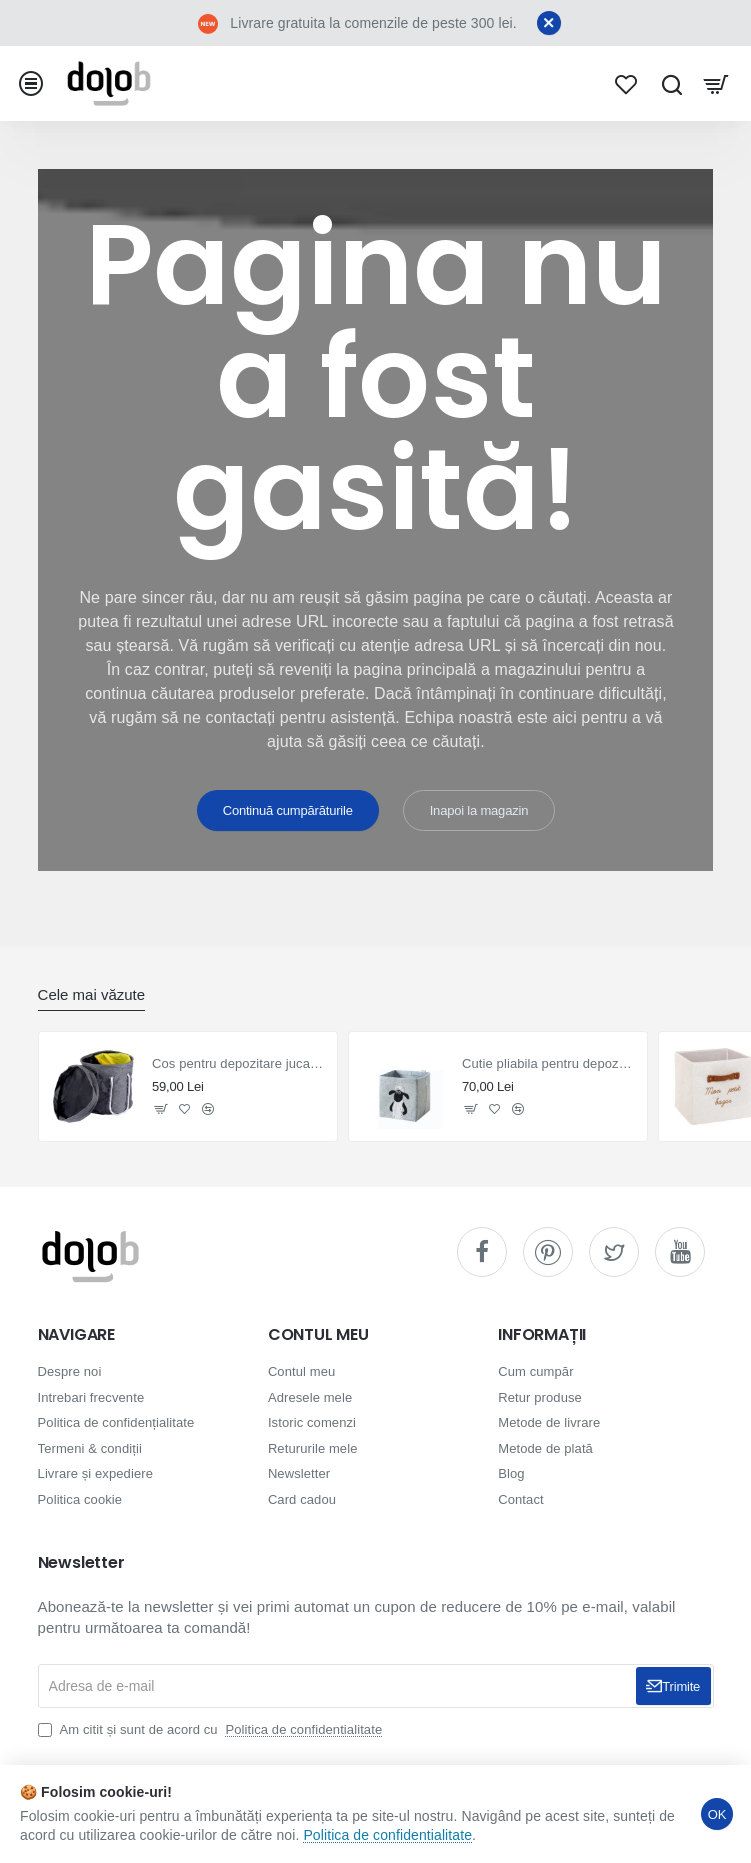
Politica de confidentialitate (387, 1835)
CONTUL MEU (318, 1335)
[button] (161, 1108)
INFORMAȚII (542, 1335)
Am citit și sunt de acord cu (212, 1729)
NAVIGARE (76, 1335)
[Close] (549, 23)
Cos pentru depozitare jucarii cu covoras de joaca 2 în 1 (238, 1063)
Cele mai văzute (92, 994)
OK (717, 1814)
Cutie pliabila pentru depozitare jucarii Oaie (548, 1063)
